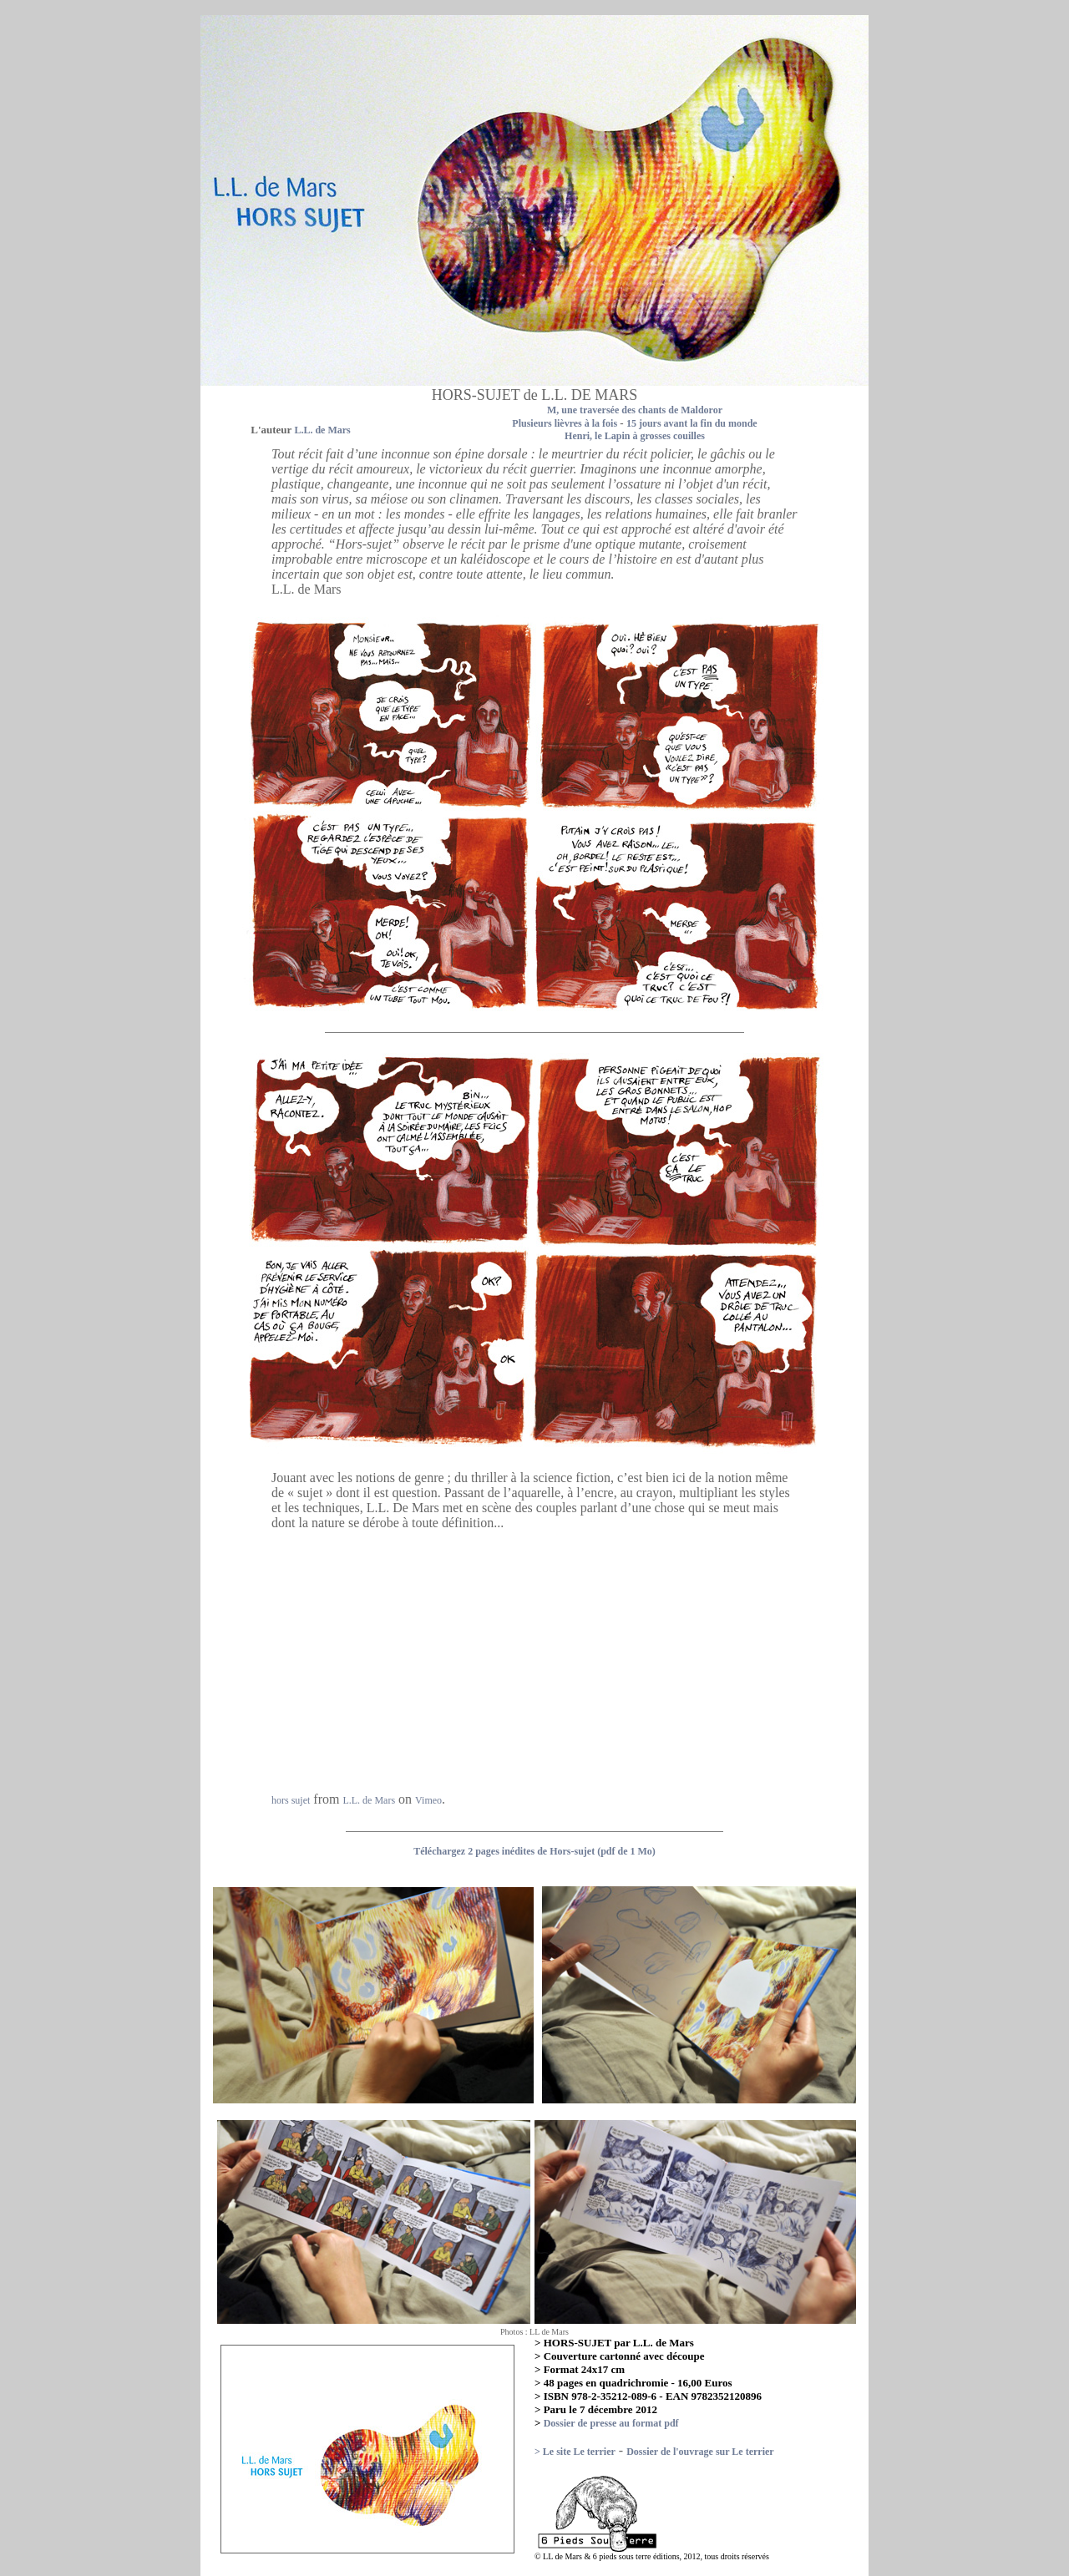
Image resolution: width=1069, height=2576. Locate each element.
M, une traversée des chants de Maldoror (634, 410)
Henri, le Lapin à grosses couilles (635, 436)
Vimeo (428, 1800)
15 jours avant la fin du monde (691, 423)
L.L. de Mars (368, 1800)
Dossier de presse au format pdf (611, 2423)
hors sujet (290, 1800)
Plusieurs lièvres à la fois (564, 423)
